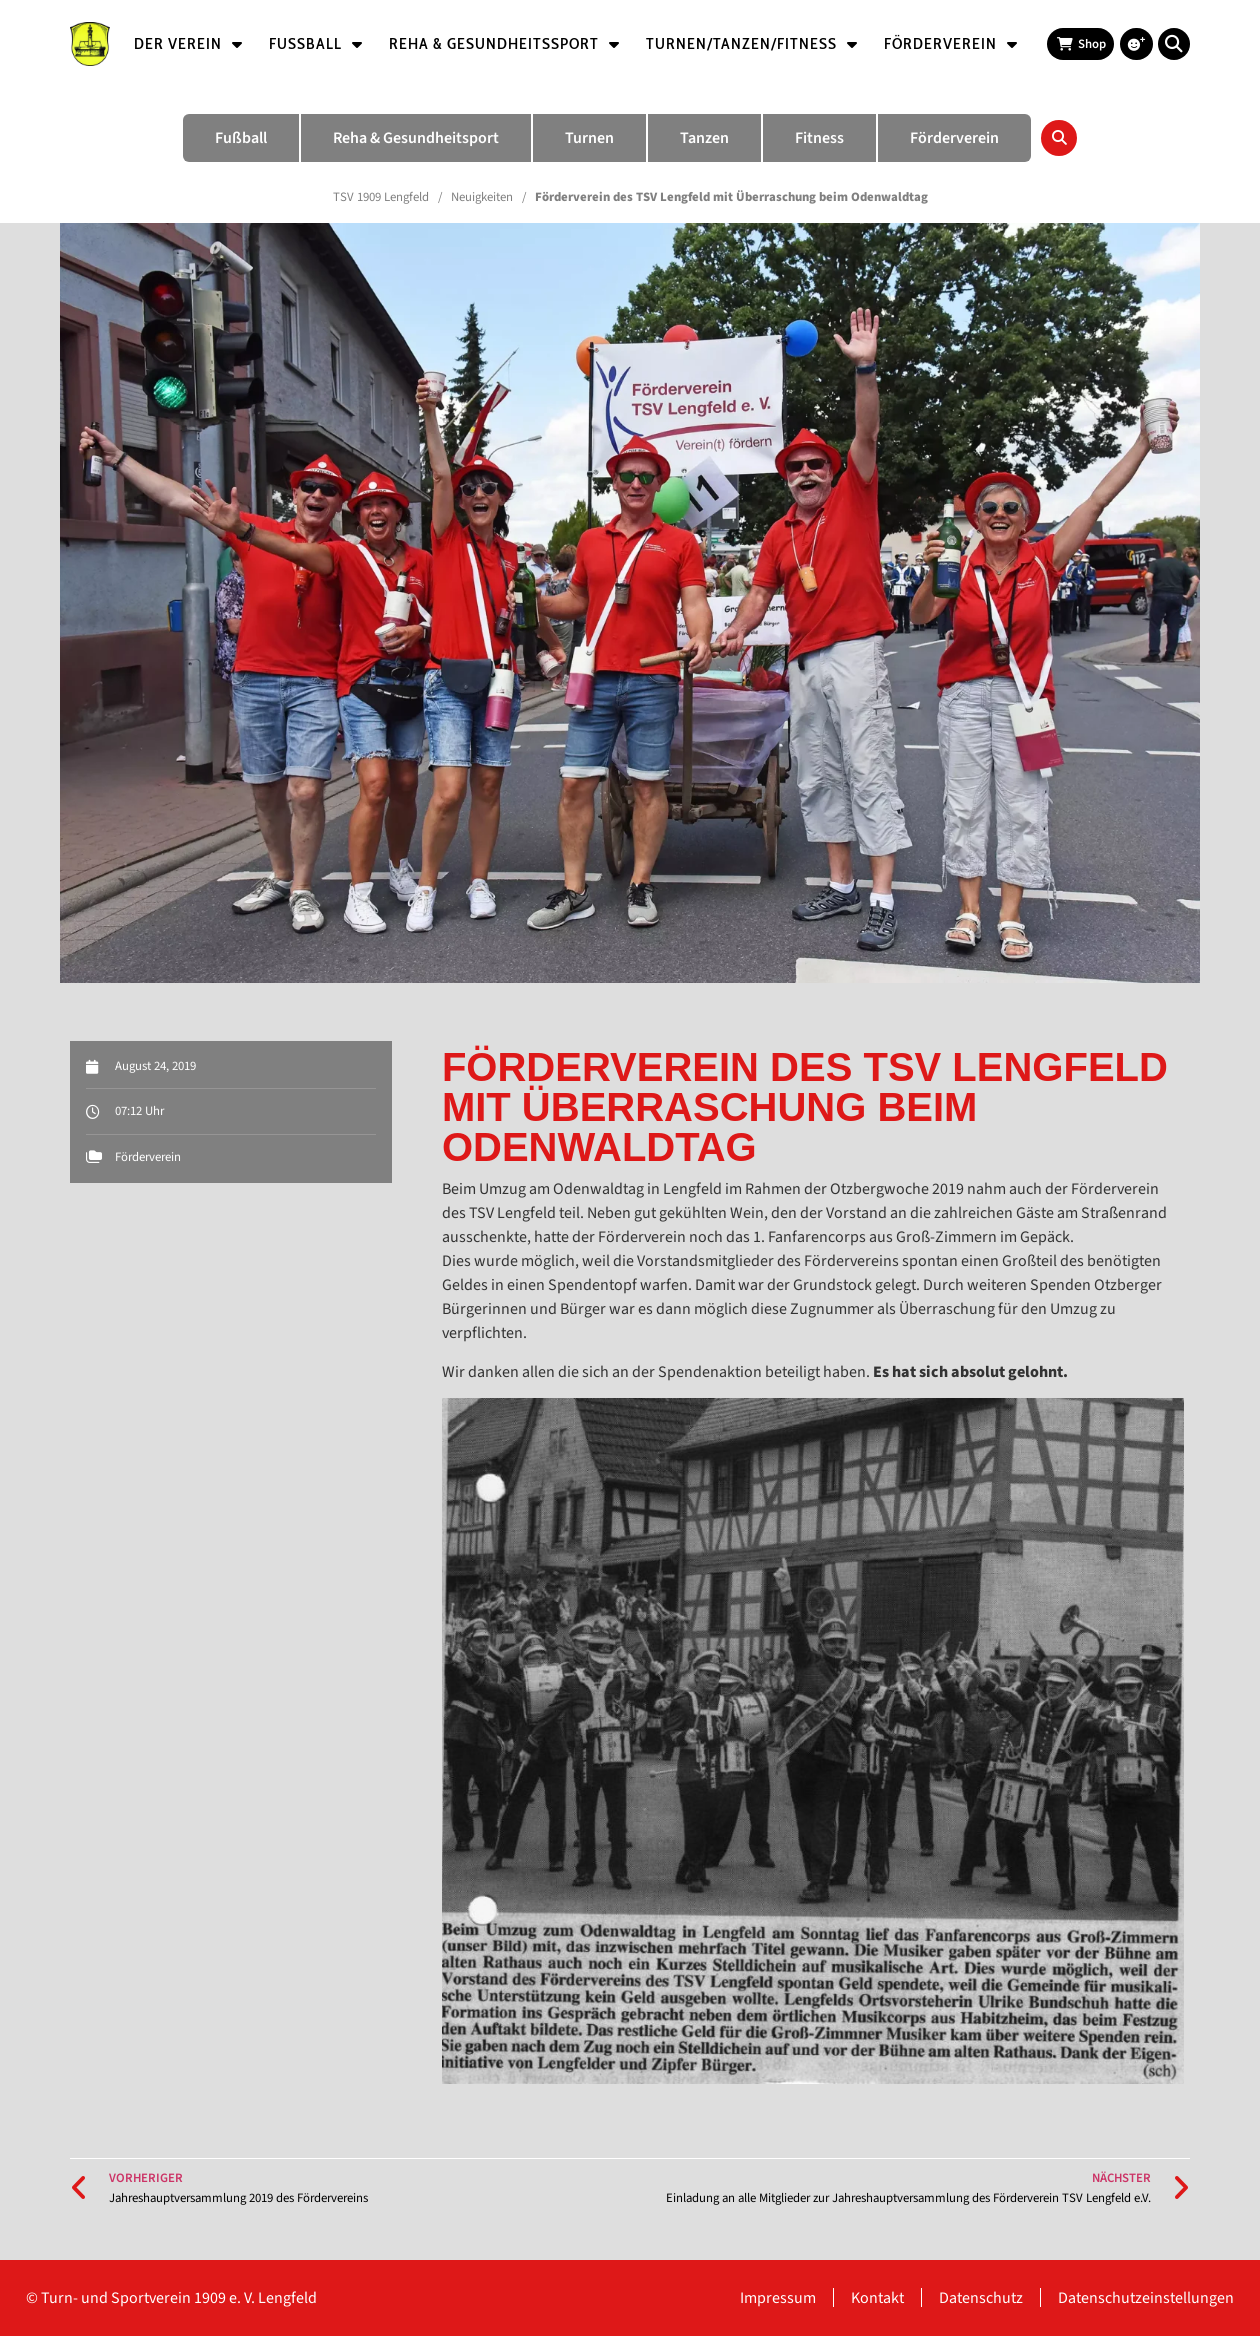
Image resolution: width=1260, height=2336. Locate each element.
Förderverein (951, 44)
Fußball (316, 44)
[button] (1174, 44)
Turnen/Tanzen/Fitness (752, 44)
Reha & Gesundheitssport (504, 44)
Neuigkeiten (482, 197)
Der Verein (188, 44)
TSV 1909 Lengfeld (381, 197)
